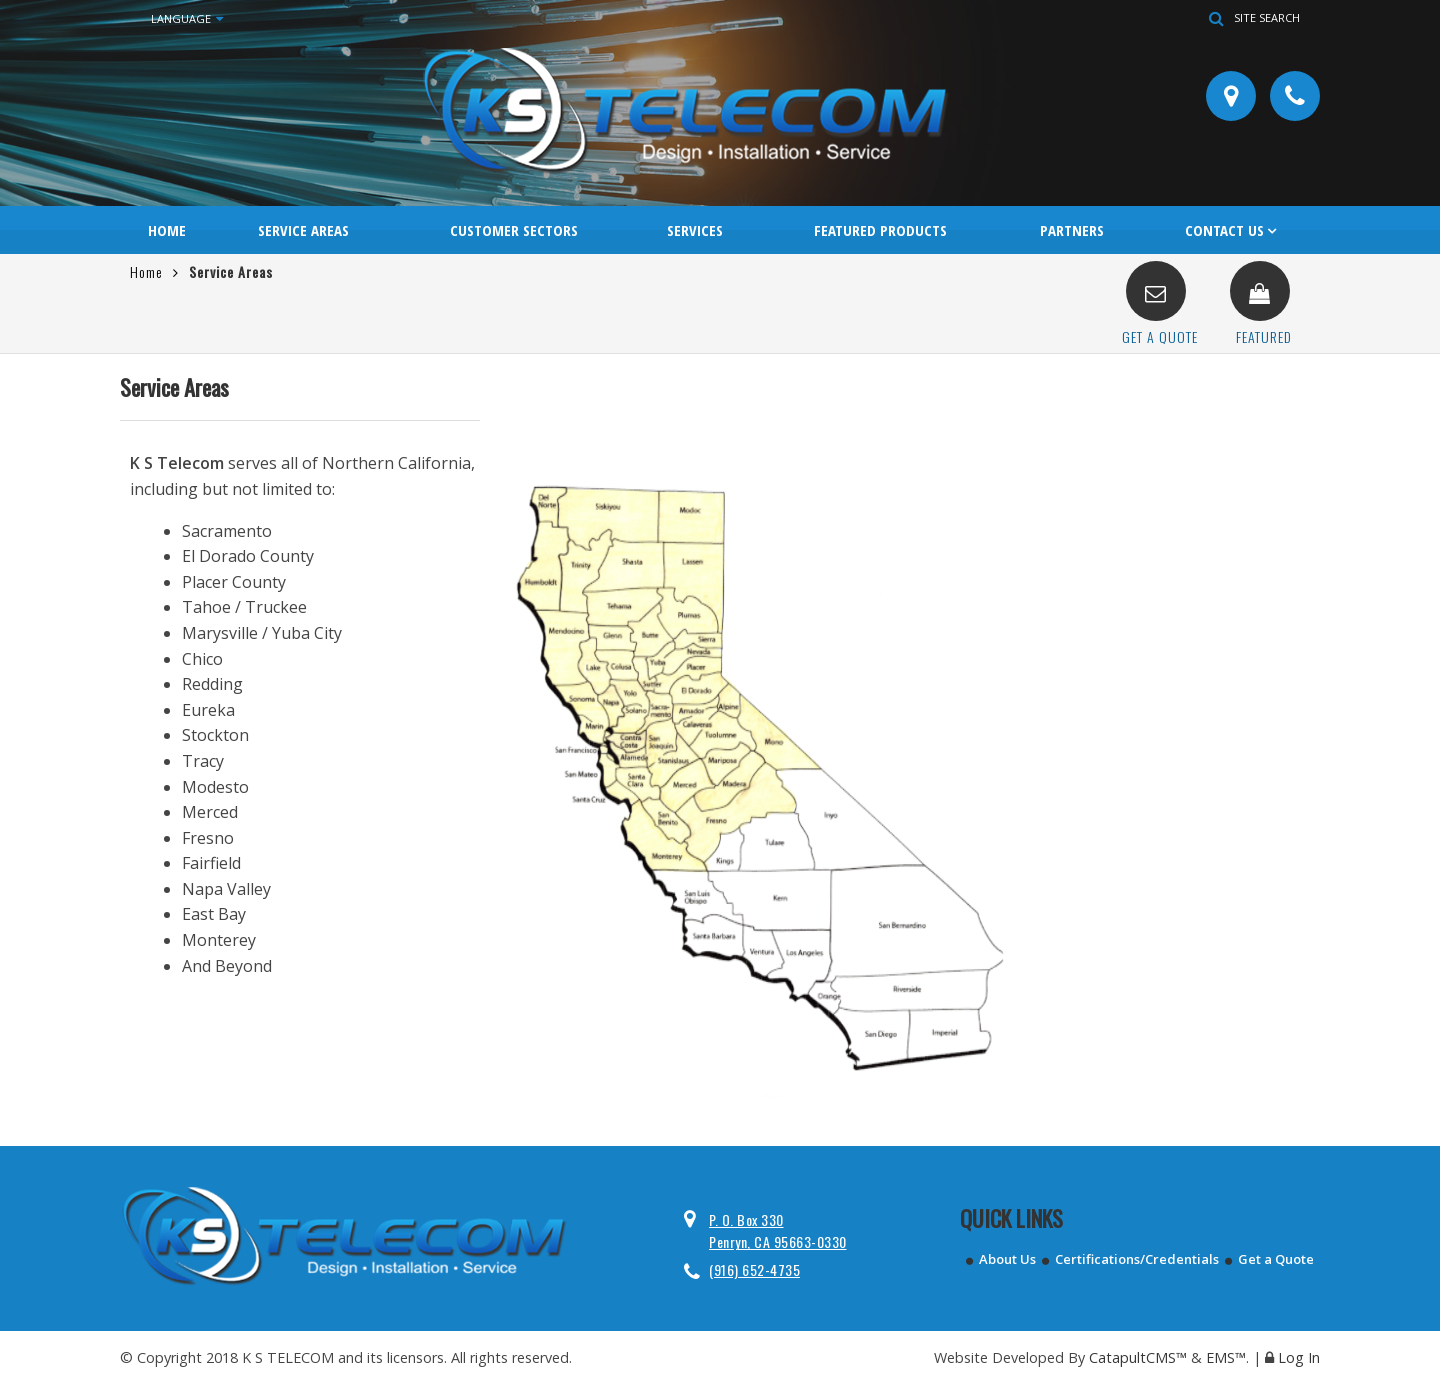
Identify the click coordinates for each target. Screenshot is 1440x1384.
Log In (1299, 1357)
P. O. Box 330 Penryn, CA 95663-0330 (778, 1230)
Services (695, 230)
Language (187, 19)
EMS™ (1226, 1357)
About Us (1007, 1259)
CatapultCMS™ (1138, 1357)
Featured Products (880, 230)
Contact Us (1224, 230)
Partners (1072, 230)
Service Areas (303, 230)
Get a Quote (1276, 1259)
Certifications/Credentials (1137, 1259)
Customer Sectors (514, 230)
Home (167, 230)
